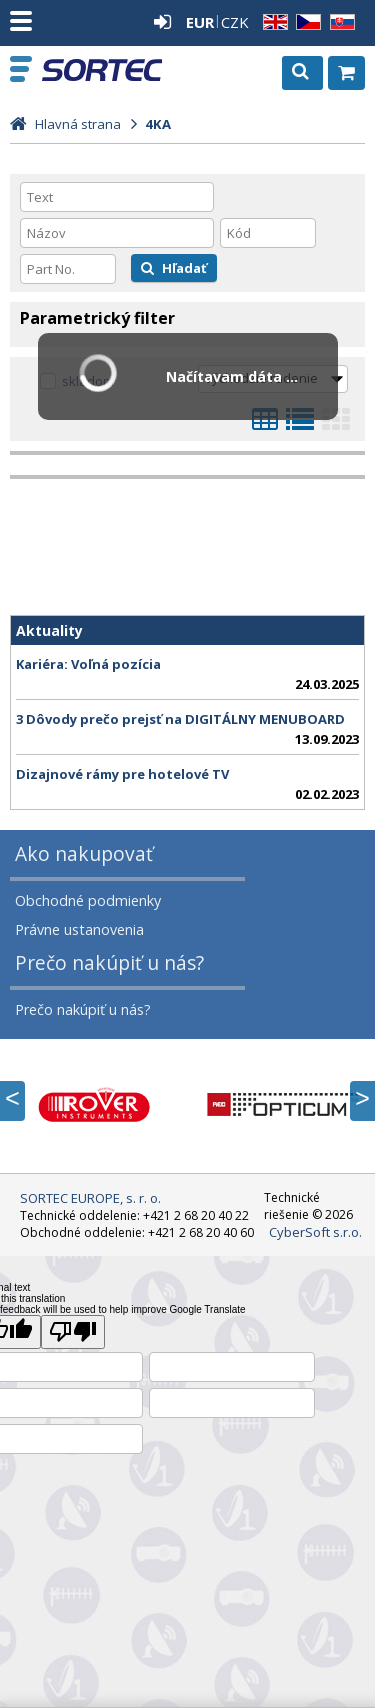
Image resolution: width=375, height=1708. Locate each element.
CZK (235, 22)
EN (272, 22)
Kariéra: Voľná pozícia (88, 664)
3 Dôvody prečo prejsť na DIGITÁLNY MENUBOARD (180, 719)
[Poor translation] (73, 1332)
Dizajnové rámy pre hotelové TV (122, 774)
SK (339, 22)
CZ (305, 22)
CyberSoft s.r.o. (315, 1232)
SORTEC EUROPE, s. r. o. (102, 70)
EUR (200, 22)
